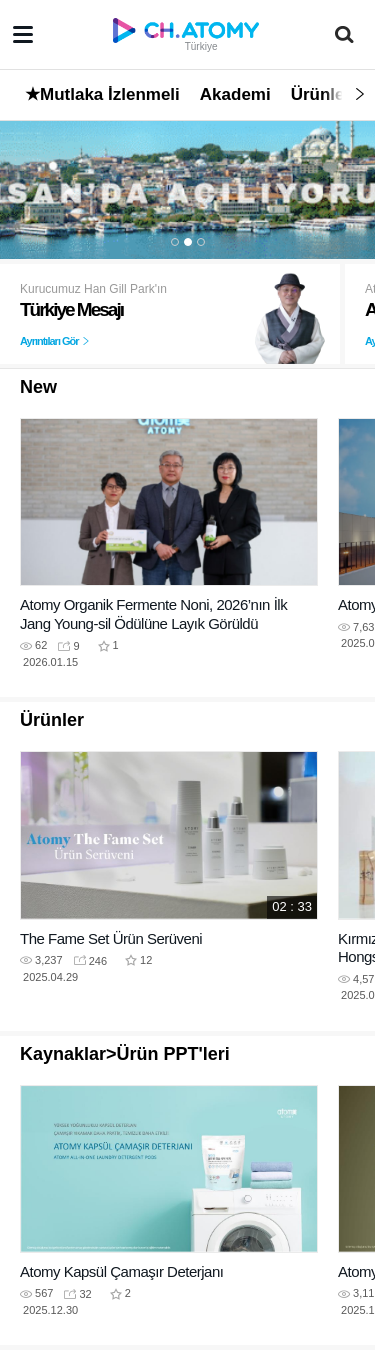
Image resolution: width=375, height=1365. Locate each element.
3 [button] (201, 242)
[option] (187, 189)
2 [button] (188, 242)
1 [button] (175, 242)
